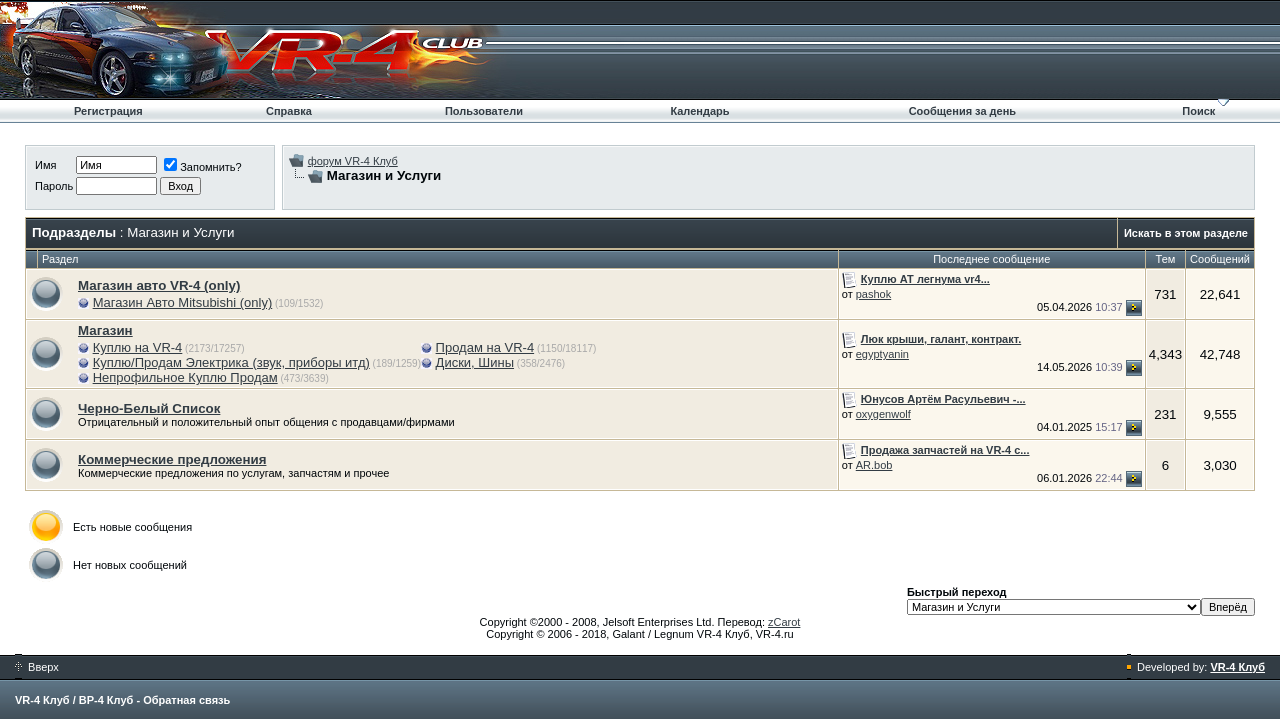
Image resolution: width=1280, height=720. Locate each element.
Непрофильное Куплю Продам (185, 377)
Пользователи (484, 111)
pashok (873, 294)
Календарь (699, 111)
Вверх (37, 667)
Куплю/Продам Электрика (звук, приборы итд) (231, 362)
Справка (289, 111)
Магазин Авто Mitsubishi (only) (183, 302)
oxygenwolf (883, 414)
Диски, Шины (475, 362)
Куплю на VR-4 (138, 347)
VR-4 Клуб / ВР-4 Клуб (74, 700)
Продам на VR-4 (485, 347)
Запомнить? (203, 167)
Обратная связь (186, 700)
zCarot (784, 622)
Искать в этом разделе (1186, 233)
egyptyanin (882, 354)
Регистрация (108, 111)
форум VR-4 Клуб (353, 161)
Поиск (1198, 111)
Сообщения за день (962, 111)
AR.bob (874, 465)
